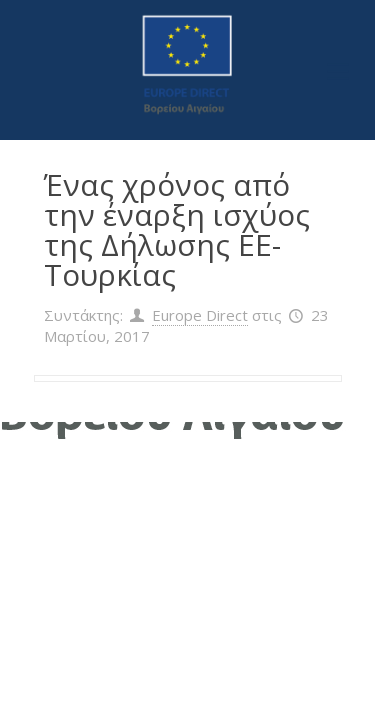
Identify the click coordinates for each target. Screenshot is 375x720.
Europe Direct (200, 315)
